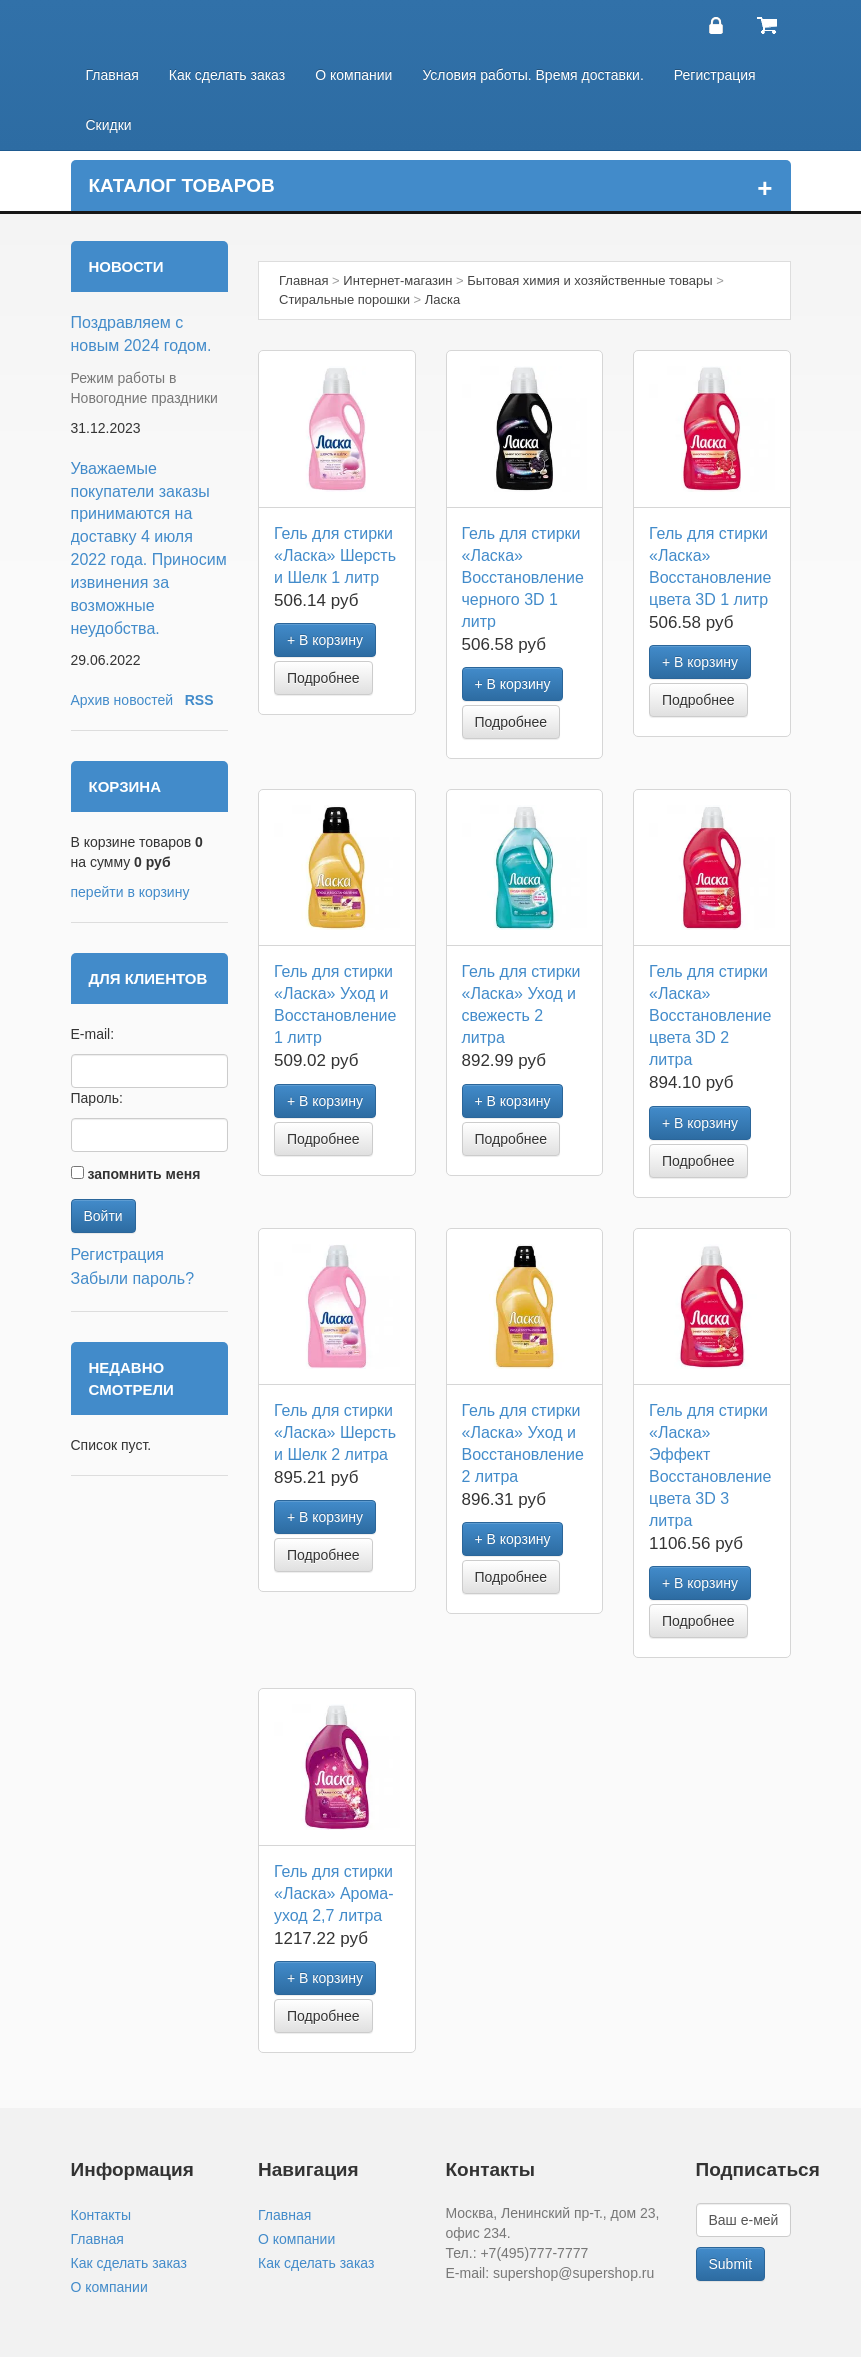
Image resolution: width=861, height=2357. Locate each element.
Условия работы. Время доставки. (532, 75)
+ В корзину (325, 640)
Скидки (109, 125)
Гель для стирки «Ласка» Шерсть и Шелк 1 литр (335, 555)
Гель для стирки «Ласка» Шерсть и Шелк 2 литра (335, 1432)
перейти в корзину (130, 892)
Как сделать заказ (227, 75)
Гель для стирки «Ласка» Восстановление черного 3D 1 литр (523, 577)
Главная (112, 75)
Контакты (101, 2215)
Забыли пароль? (133, 1278)
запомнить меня (143, 1174)
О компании (353, 75)
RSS (199, 700)
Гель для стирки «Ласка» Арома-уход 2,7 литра (334, 1893)
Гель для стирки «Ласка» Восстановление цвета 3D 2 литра (710, 1015)
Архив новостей (122, 700)
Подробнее (323, 678)
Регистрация (715, 75)
